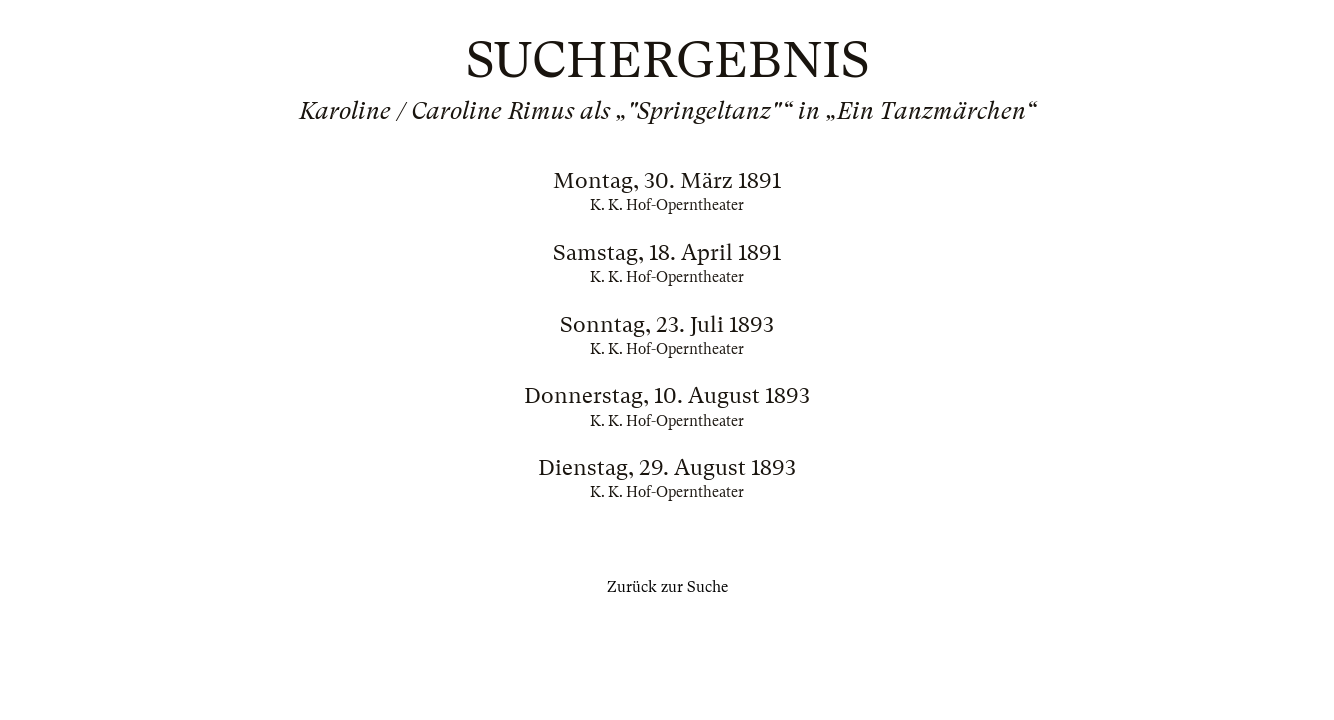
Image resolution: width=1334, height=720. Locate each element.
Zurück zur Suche (667, 587)
